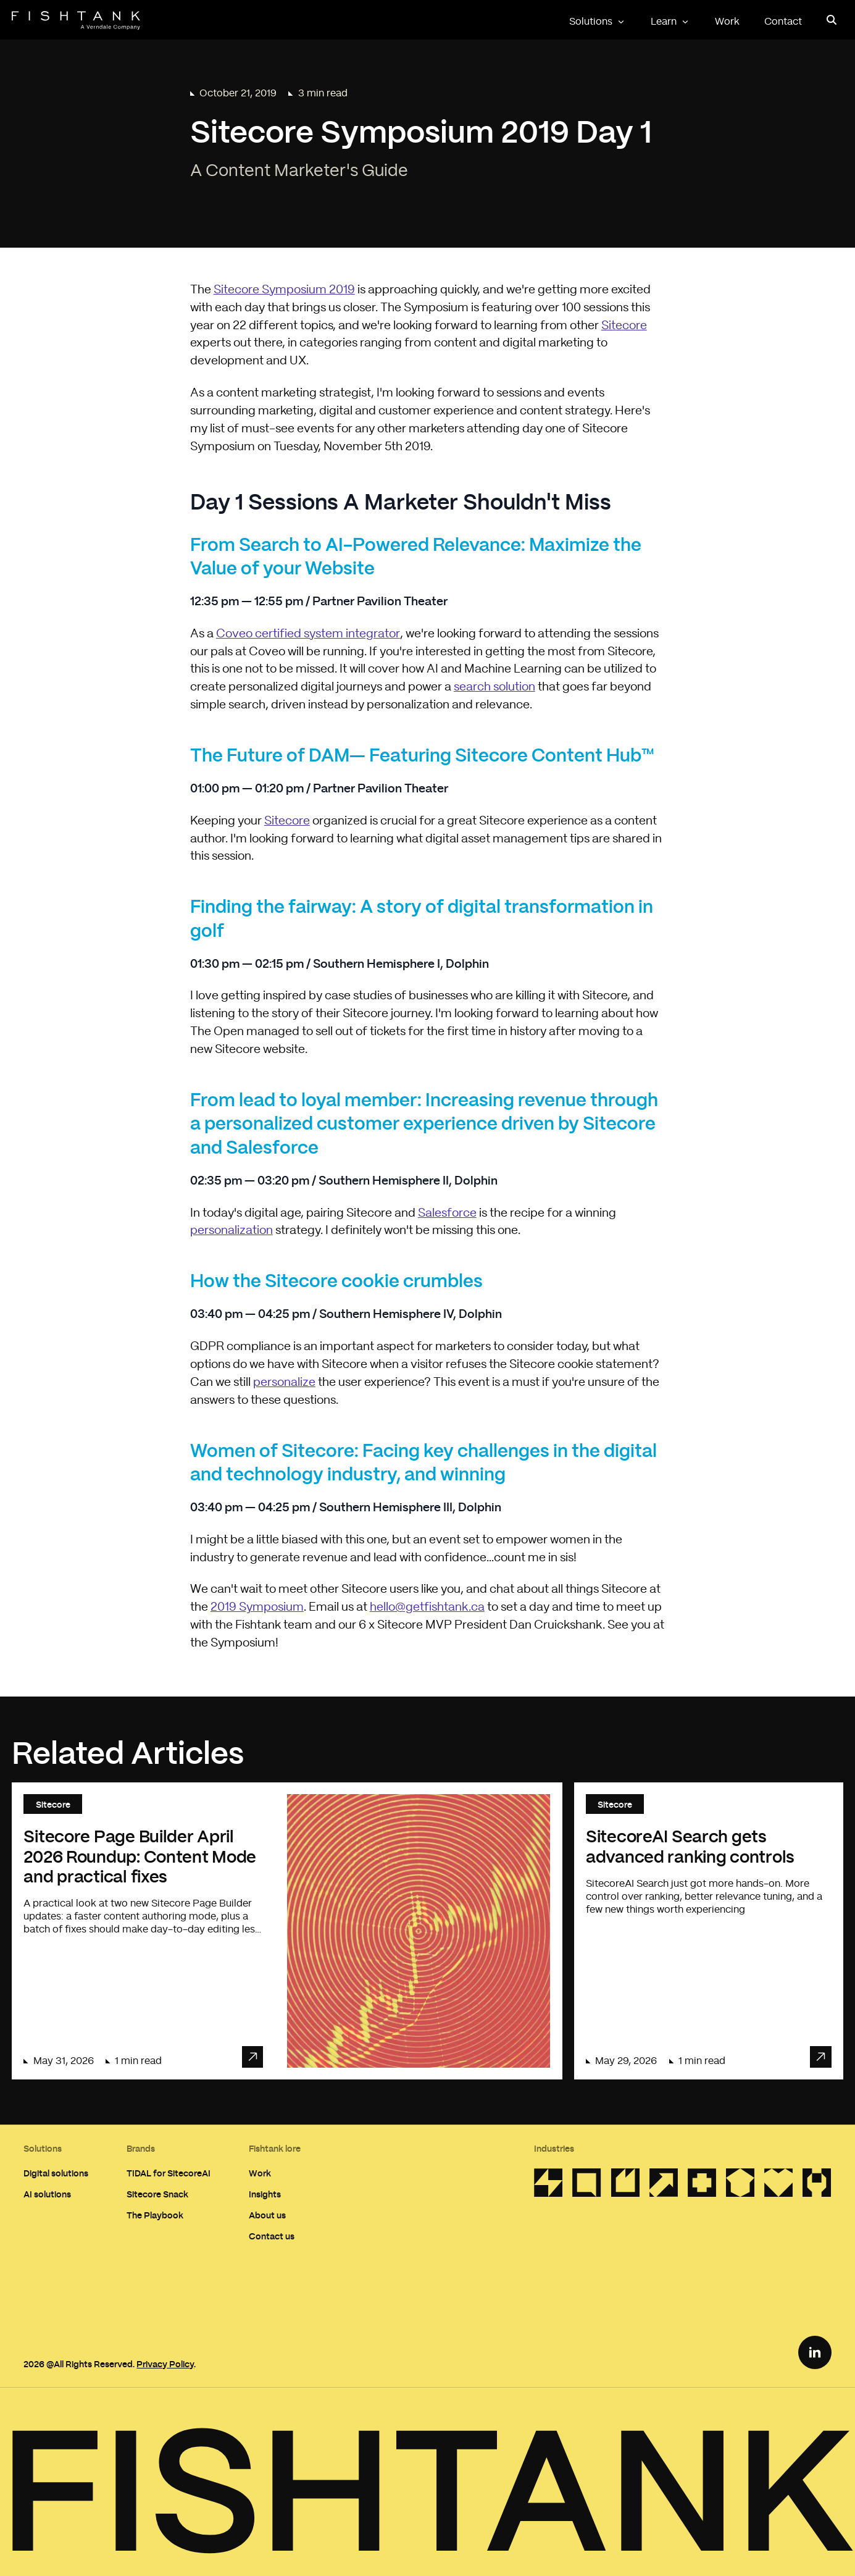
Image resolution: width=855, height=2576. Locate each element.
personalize (284, 1382)
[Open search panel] (831, 19)
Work (727, 22)
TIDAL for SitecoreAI (169, 2172)
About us (267, 2214)
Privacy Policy (165, 2363)
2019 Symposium (257, 1607)
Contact (783, 22)
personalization (231, 1230)
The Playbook (155, 2214)
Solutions (597, 22)
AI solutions (47, 2193)
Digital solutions (55, 2172)
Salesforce (447, 1213)
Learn (670, 22)
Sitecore (624, 326)
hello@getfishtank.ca (427, 1607)
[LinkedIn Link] (815, 2352)
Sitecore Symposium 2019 (284, 290)
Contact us (271, 2235)
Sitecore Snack (157, 2193)
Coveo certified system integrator (308, 634)
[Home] (76, 20)
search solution (494, 687)
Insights (265, 2193)
